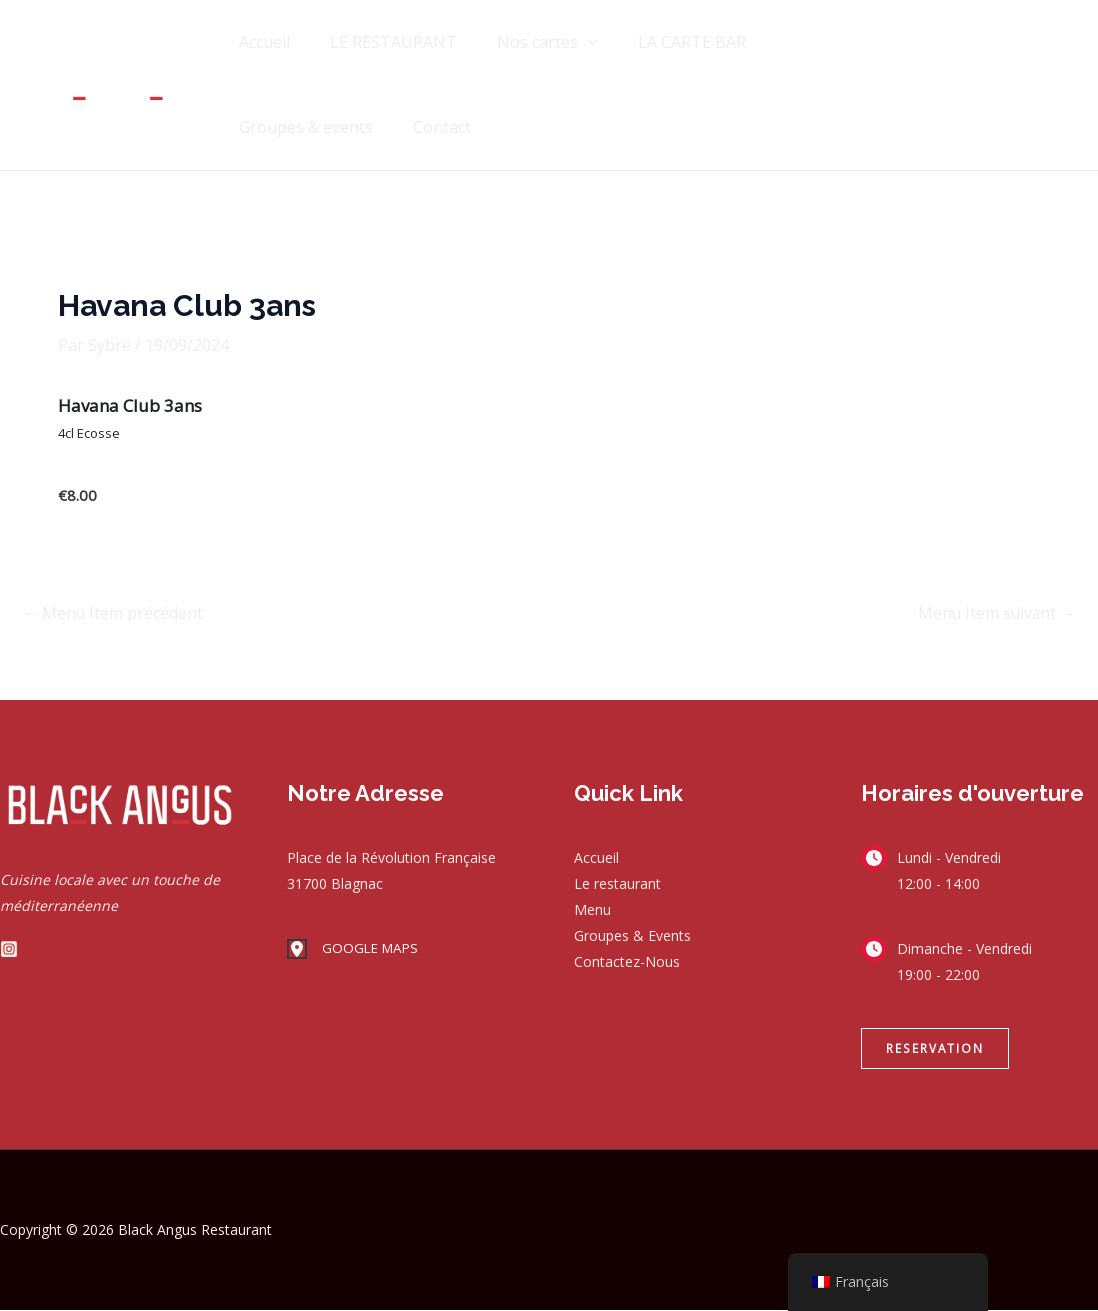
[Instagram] (9, 949)
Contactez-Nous (627, 962)
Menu (592, 910)
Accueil (260, 42)
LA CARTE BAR (664, 42)
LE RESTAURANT (381, 42)
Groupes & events (817, 42)
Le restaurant (617, 884)
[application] (568, 42)
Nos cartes (527, 42)
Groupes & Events (632, 936)
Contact (264, 127)
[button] (935, 1049)
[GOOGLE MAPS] (355, 950)
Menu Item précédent (113, 614)
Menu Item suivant (995, 614)
